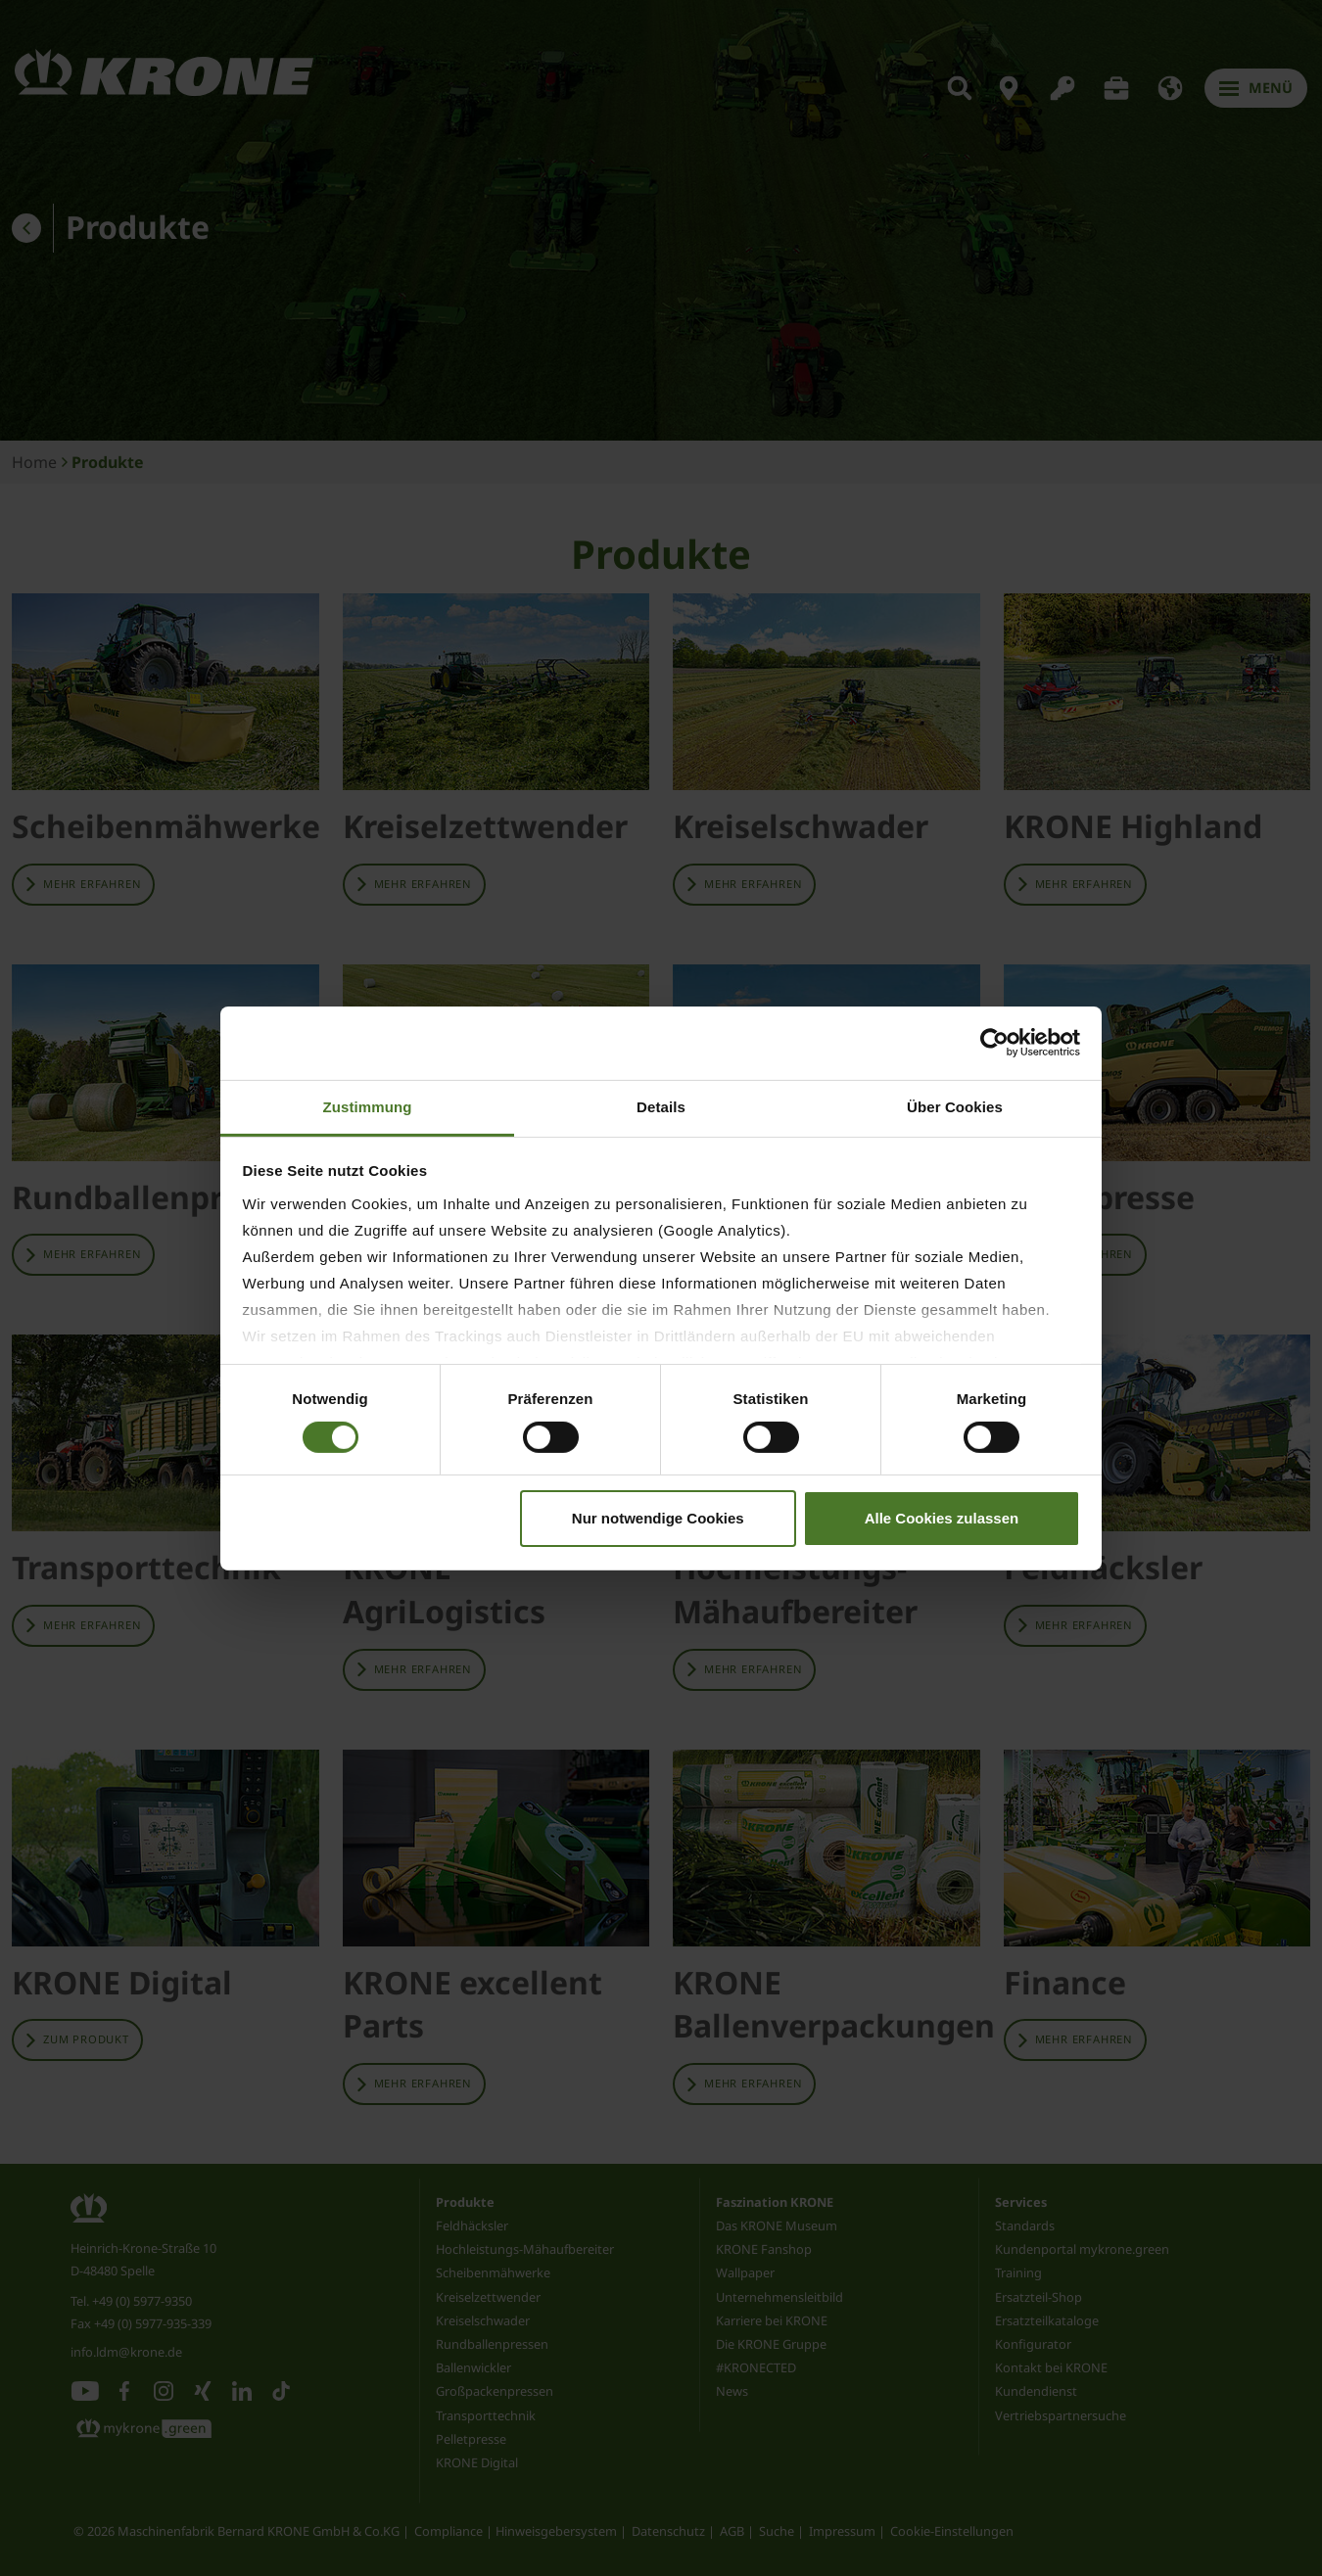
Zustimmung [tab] (367, 1106)
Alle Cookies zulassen (942, 1518)
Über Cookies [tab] (955, 1106)
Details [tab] (661, 1106)
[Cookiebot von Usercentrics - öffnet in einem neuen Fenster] (994, 1042)
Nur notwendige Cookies (658, 1518)
